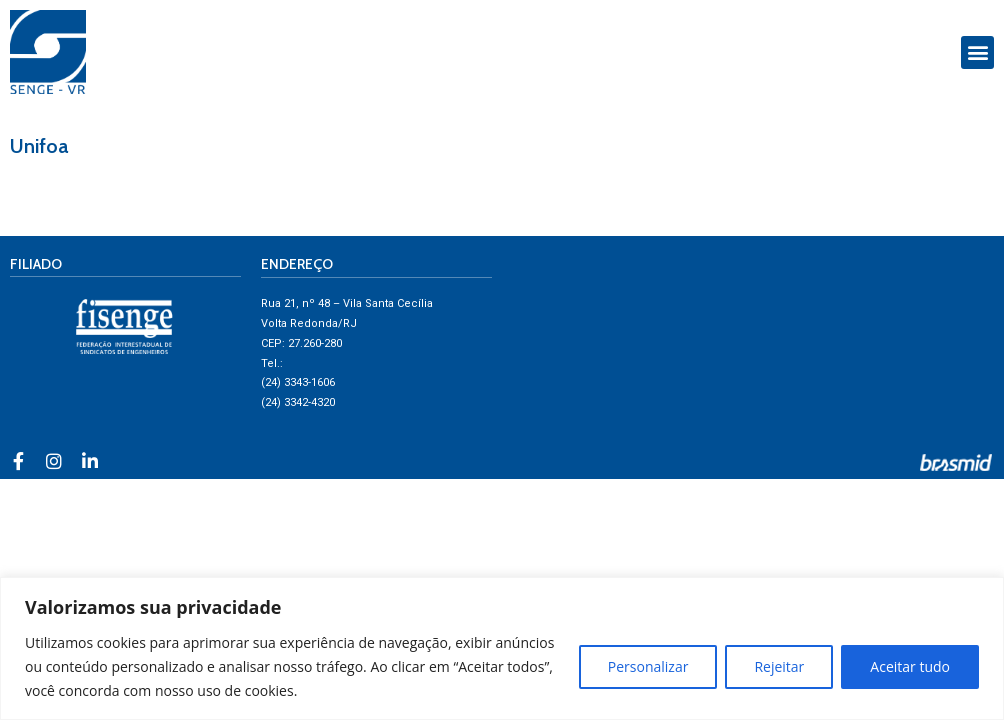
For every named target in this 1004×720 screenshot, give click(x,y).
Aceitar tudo (910, 666)
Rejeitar (779, 666)
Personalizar (648, 666)
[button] (977, 52)
